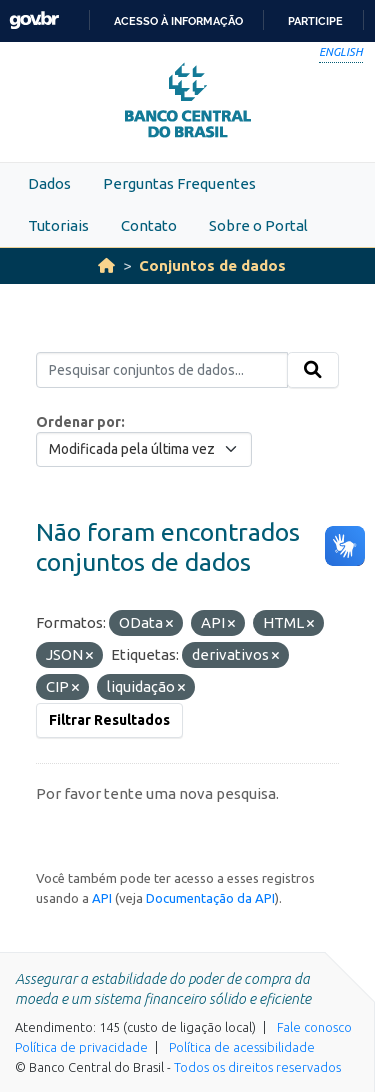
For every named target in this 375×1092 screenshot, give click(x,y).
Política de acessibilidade (242, 1047)
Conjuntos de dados (212, 265)
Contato (149, 225)
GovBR (34, 20)
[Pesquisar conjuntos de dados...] (162, 370)
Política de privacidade (81, 1047)
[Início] (106, 265)
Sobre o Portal (258, 225)
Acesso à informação (178, 21)
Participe (315, 21)
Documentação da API (210, 898)
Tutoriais (58, 225)
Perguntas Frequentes (179, 183)
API (102, 898)
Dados (49, 183)
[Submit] (313, 370)
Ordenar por (78, 422)
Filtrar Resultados (109, 720)
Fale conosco (314, 1027)
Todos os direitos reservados (257, 1067)
